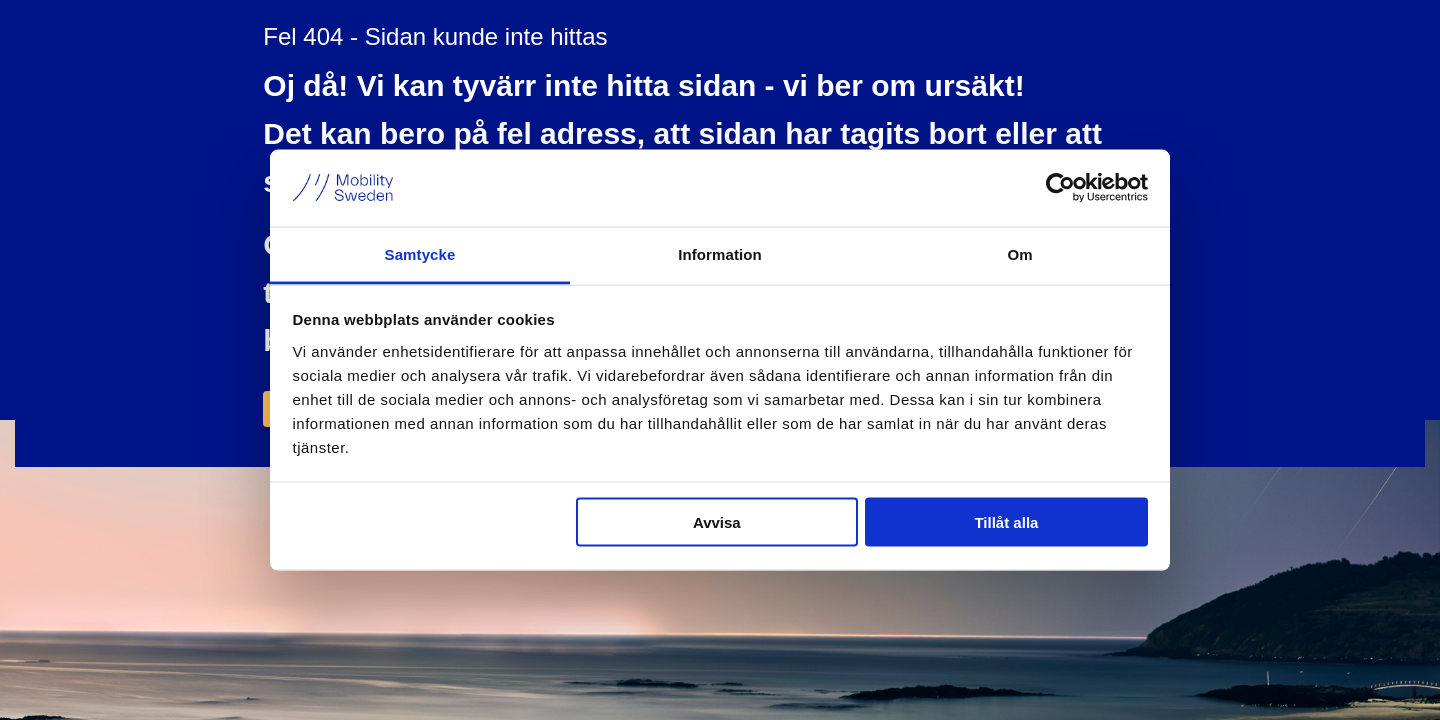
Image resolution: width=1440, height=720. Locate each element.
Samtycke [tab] (420, 253)
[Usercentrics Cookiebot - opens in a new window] (1060, 188)
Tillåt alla (1006, 522)
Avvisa (717, 522)
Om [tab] (1019, 253)
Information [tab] (720, 253)
